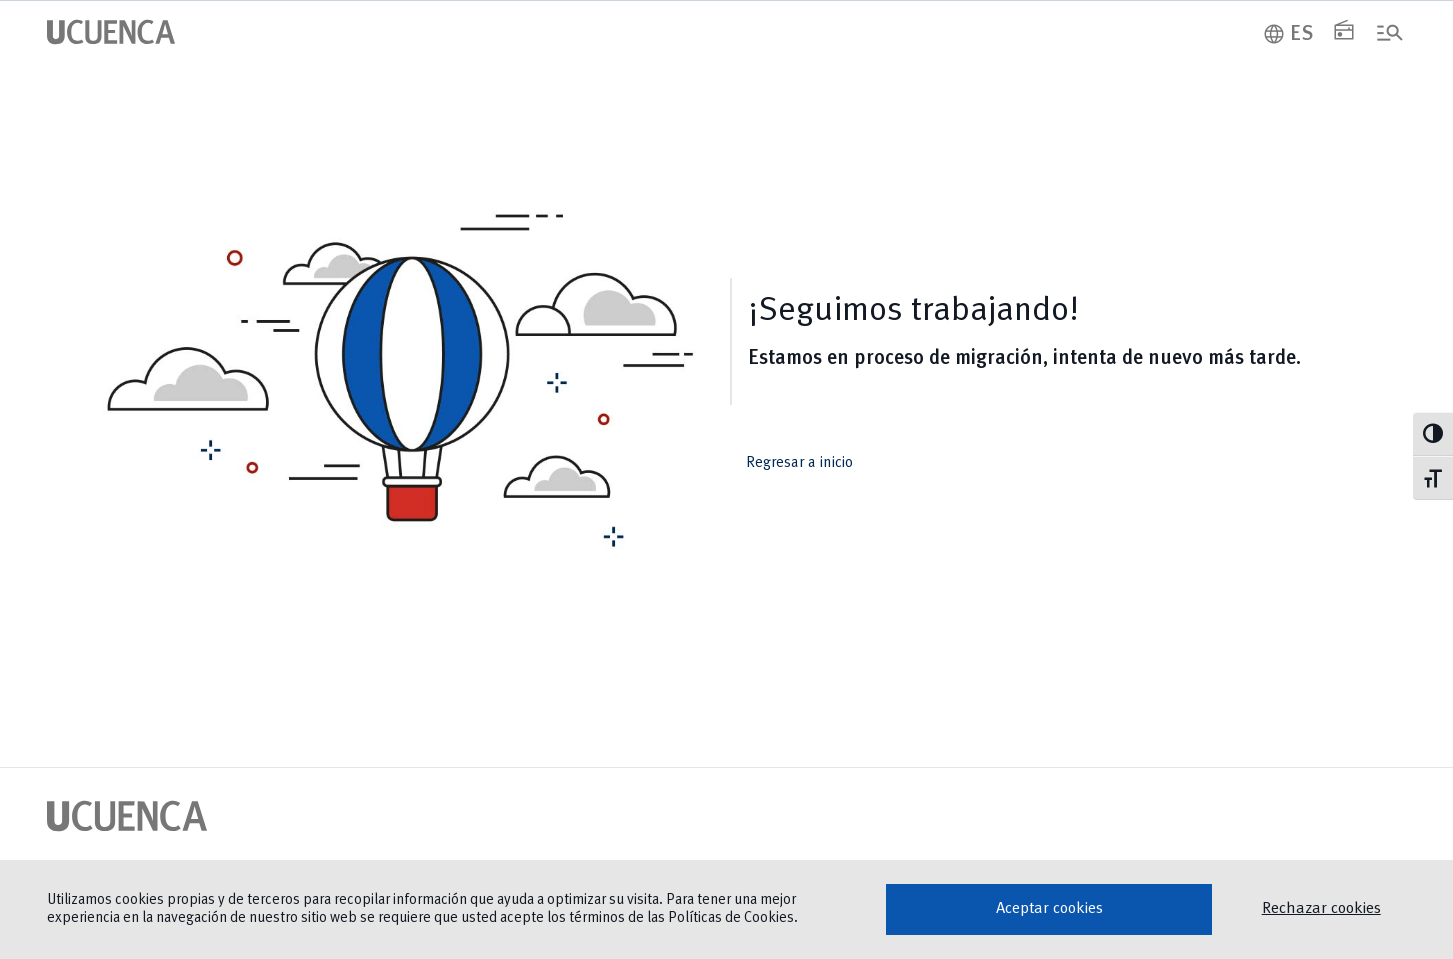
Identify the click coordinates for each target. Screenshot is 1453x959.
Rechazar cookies (1321, 909)
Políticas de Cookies (731, 918)
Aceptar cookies (1049, 909)
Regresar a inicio (813, 463)
